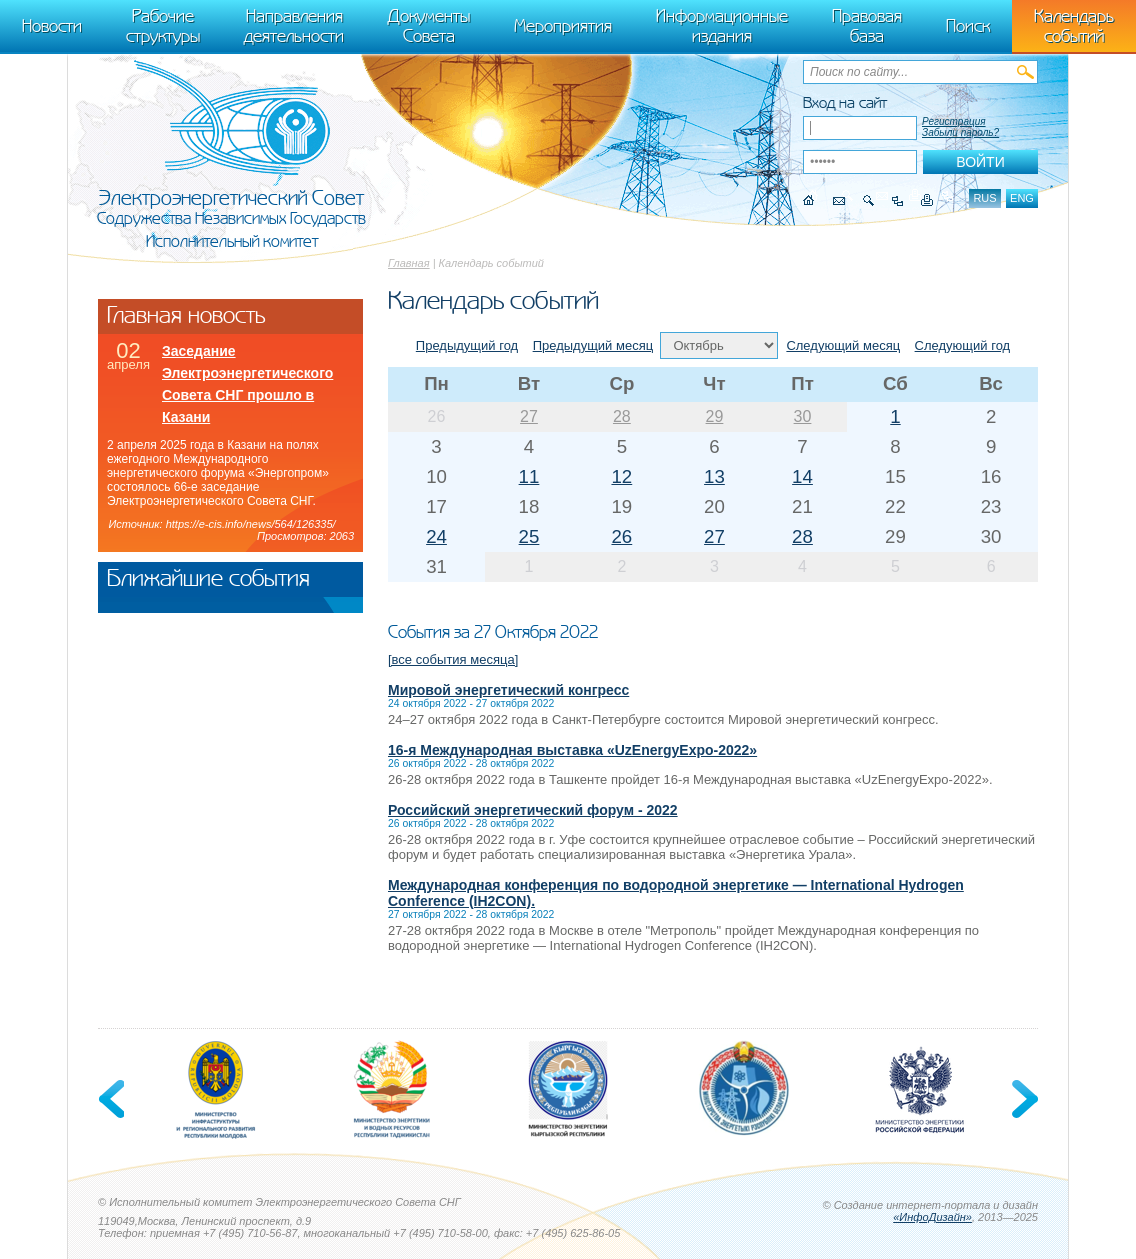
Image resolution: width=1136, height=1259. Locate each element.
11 (529, 476)
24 (436, 536)
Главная (409, 263)
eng (1022, 198)
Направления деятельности (294, 26)
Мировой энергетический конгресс (508, 690)
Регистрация (954, 121)
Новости (52, 26)
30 (803, 416)
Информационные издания (722, 26)
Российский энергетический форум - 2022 (533, 810)
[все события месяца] (453, 659)
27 (529, 416)
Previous (113, 1099)
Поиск (968, 26)
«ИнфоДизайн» (932, 1217)
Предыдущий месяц (593, 345)
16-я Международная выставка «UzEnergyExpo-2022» (572, 750)
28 (622, 416)
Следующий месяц (843, 345)
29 (715, 416)
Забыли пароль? (960, 132)
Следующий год (963, 345)
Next (1023, 1099)
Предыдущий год (467, 345)
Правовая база (867, 26)
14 (802, 476)
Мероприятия (563, 26)
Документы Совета (429, 26)
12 (621, 476)
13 (714, 476)
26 (621, 536)
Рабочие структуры (163, 26)
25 (529, 536)
